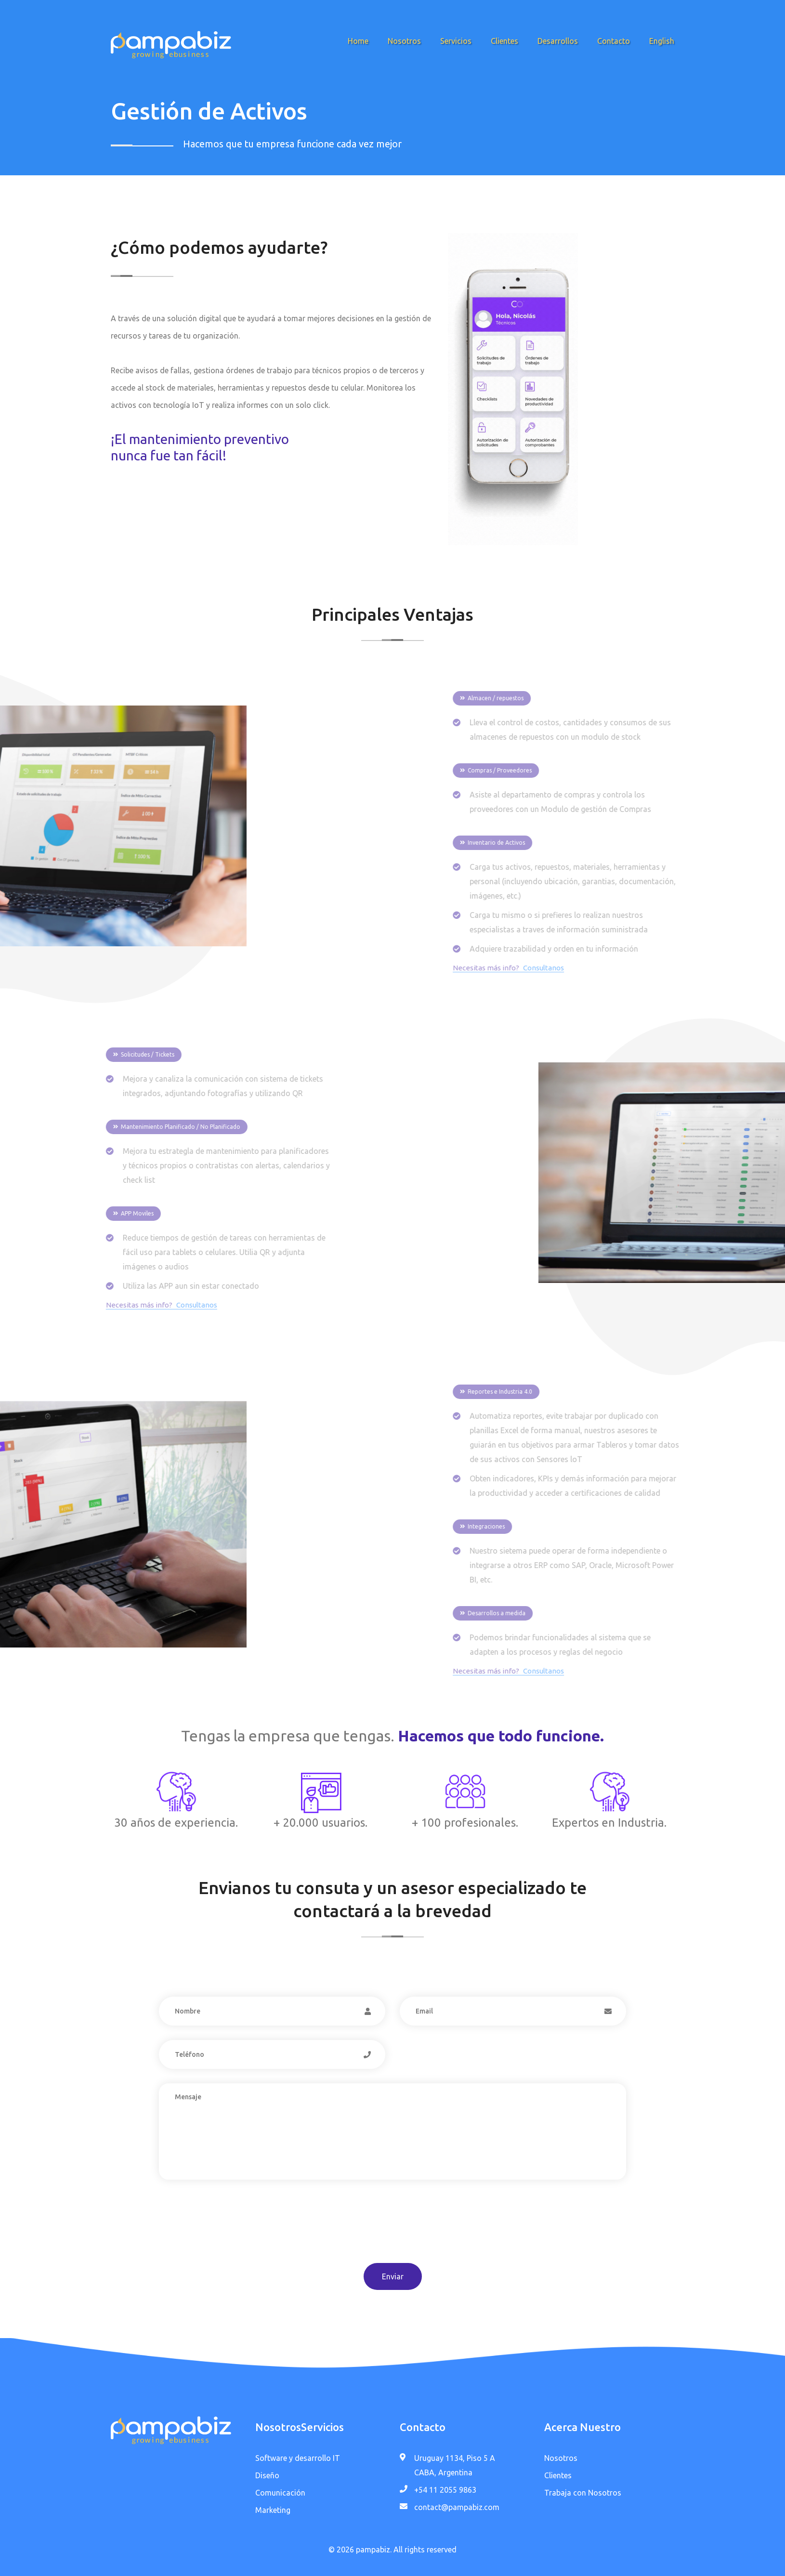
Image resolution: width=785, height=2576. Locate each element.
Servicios (455, 41)
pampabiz (373, 2549)
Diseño (267, 2475)
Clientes (504, 41)
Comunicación (280, 2492)
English (661, 41)
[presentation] (232, 2230)
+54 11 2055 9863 (445, 2489)
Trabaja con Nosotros (582, 2492)
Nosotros (404, 41)
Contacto (613, 41)
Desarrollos (557, 41)
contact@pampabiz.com (456, 2507)
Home (358, 41)
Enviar (393, 2276)
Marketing (272, 2510)
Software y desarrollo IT (297, 2458)
